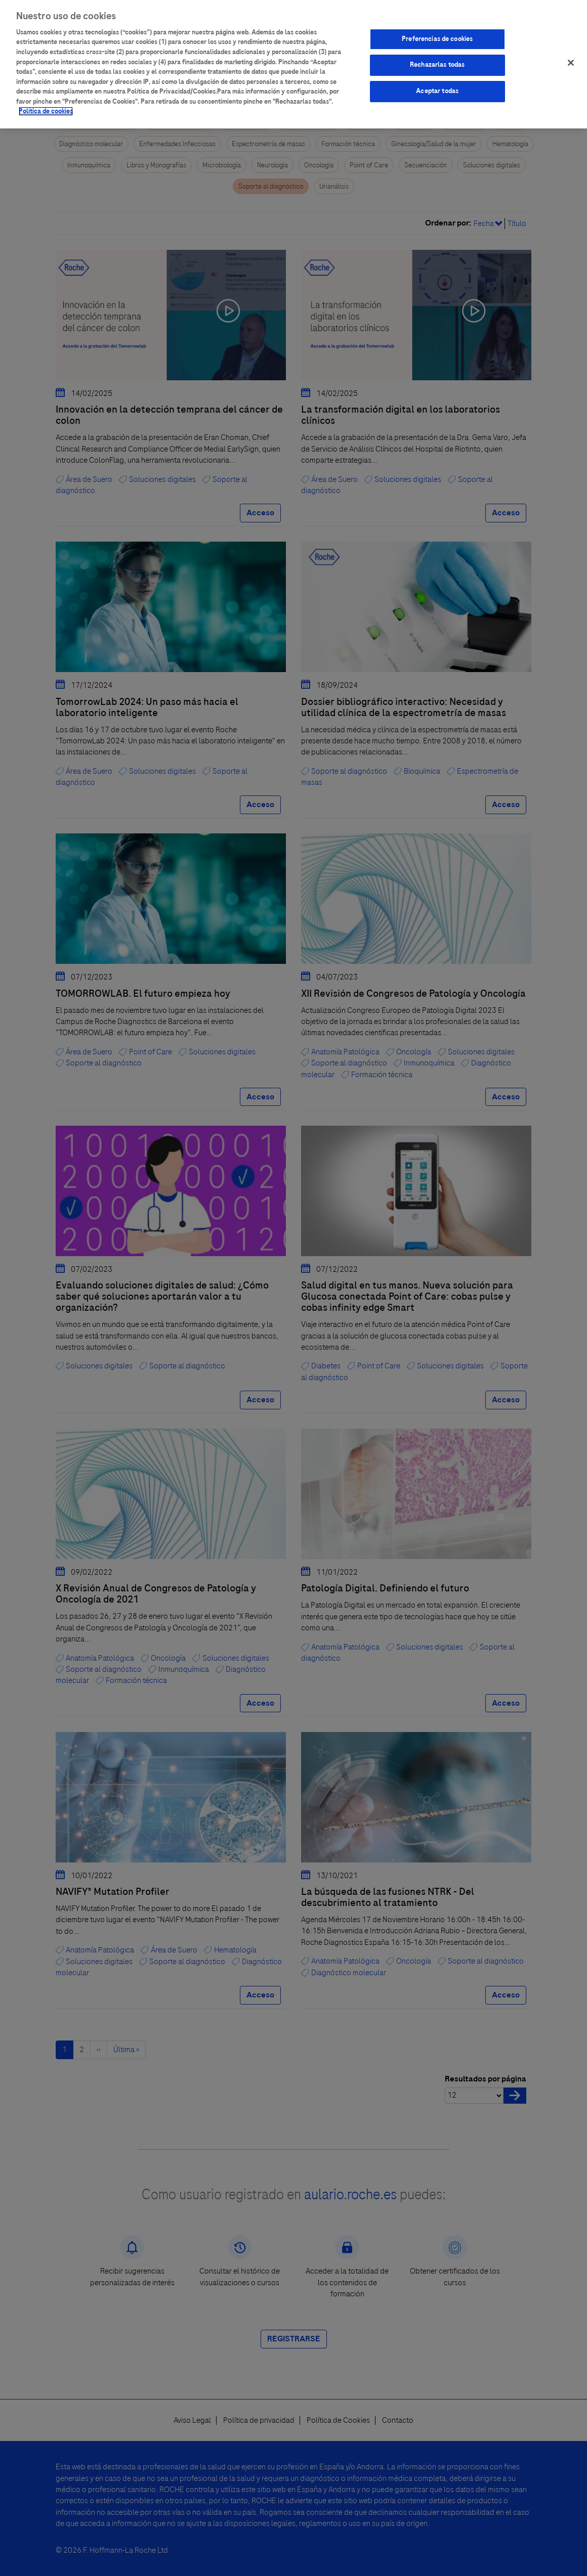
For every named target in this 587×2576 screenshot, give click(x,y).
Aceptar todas (437, 82)
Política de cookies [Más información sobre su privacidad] (46, 102)
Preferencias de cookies (437, 30)
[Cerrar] (571, 54)
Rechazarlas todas (437, 56)
